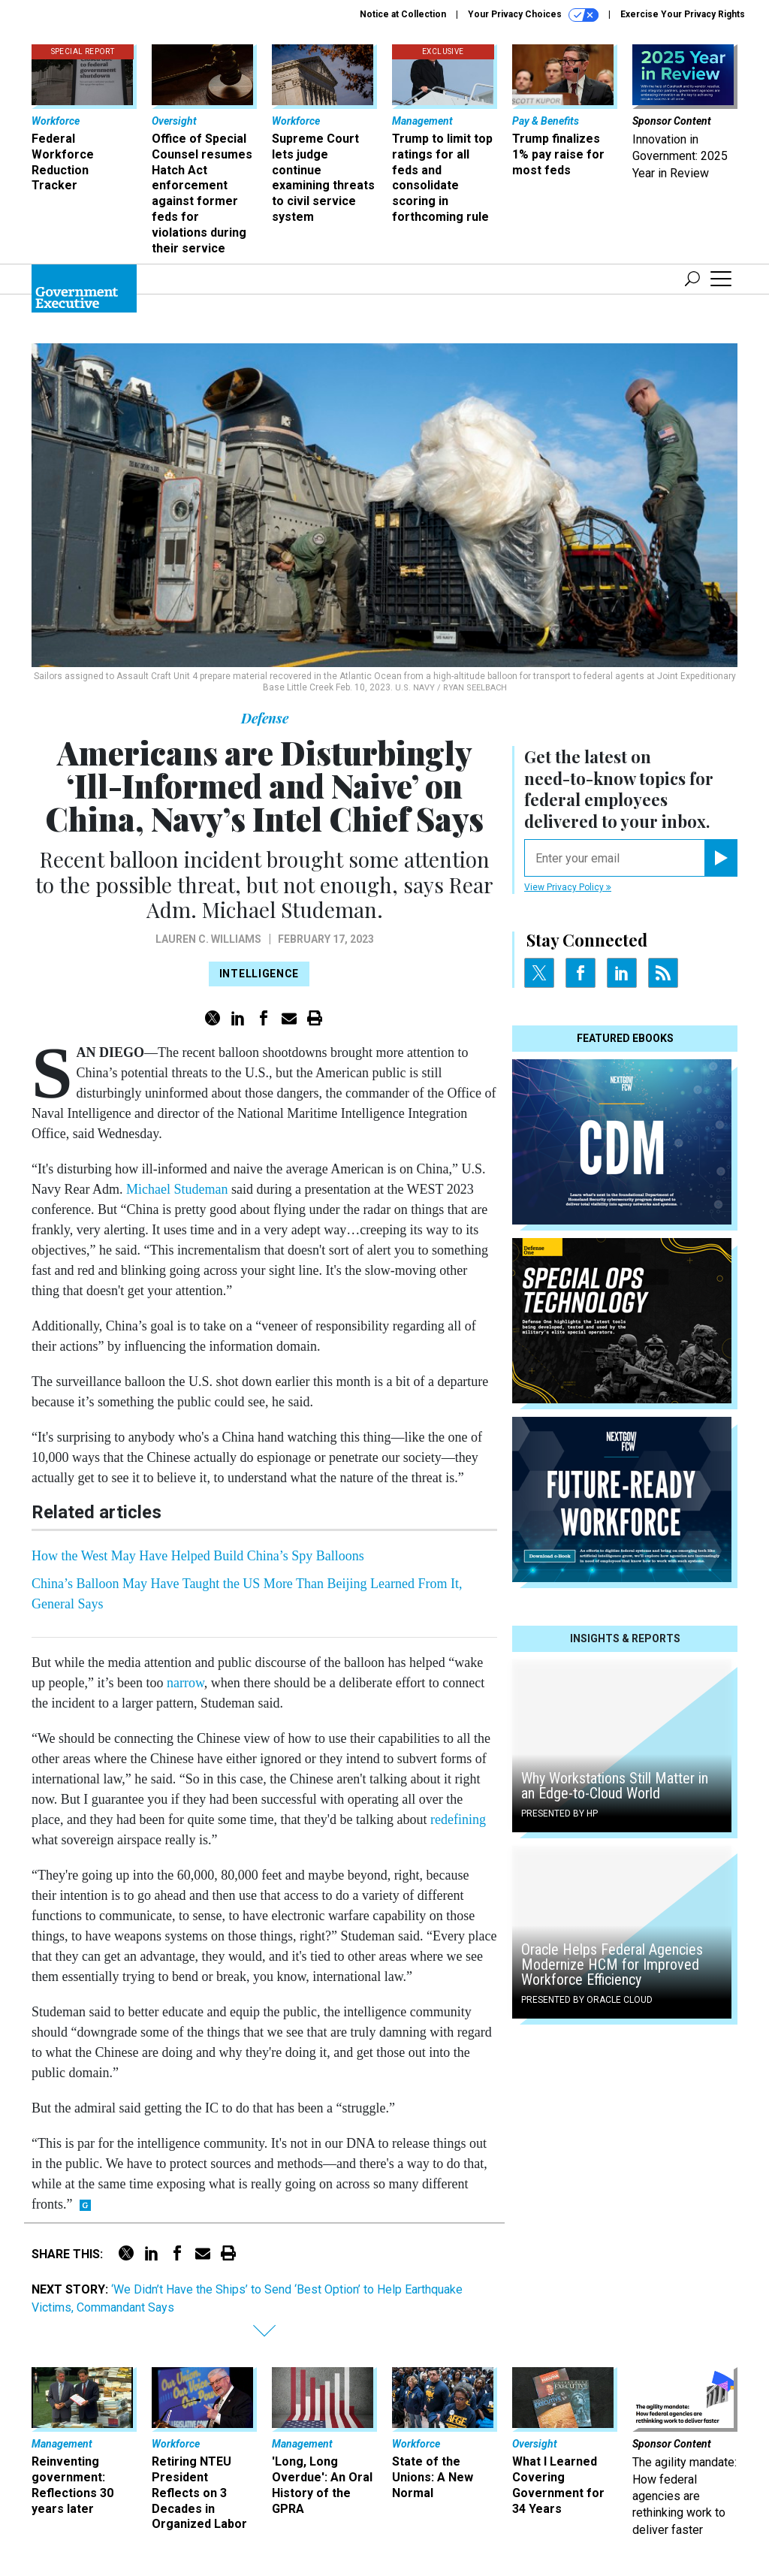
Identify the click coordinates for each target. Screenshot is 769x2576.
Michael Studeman (177, 1189)
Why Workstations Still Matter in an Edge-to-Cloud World (614, 1785)
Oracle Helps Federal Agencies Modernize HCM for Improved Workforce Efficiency (612, 1964)
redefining (458, 1819)
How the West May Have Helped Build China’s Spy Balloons (198, 1555)
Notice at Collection (403, 14)
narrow (185, 1682)
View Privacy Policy (567, 887)
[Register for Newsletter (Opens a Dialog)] (720, 858)
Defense (264, 718)
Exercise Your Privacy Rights (682, 14)
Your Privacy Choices (533, 15)
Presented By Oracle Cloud (587, 2000)
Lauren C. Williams (208, 939)
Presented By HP (559, 1813)
